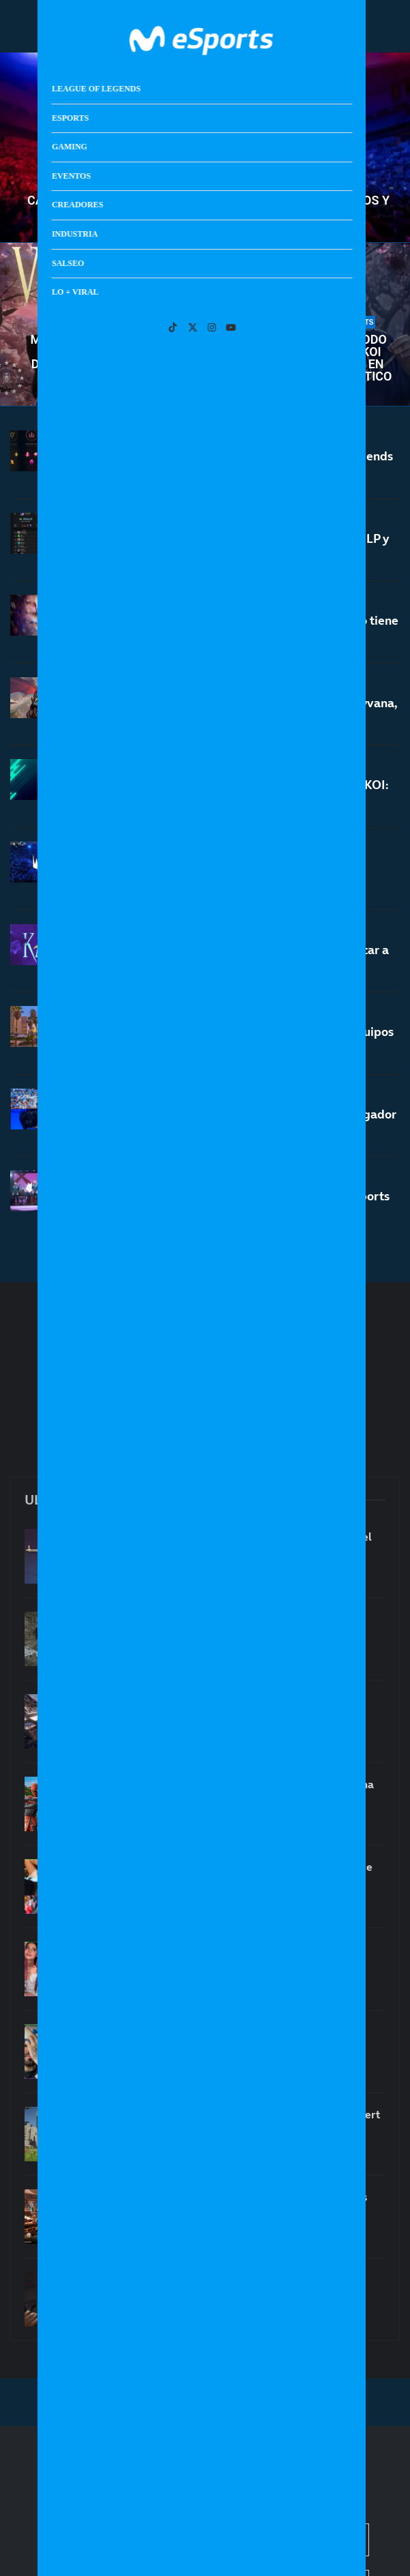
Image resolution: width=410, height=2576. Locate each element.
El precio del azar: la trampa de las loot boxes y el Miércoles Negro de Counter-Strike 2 (246, 1544)
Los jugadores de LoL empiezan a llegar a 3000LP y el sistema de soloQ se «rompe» (245, 546)
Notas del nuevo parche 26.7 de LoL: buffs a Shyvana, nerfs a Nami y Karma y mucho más (250, 713)
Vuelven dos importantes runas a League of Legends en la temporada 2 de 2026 (248, 464)
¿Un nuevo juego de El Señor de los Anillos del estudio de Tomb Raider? (234, 1709)
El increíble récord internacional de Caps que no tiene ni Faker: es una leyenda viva (250, 628)
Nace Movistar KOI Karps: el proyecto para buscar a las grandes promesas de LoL (246, 958)
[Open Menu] (355, 26)
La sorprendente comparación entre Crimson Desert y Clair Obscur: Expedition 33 (250, 2122)
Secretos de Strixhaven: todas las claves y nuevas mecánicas (243, 2204)
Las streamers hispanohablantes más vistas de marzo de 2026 (236, 1957)
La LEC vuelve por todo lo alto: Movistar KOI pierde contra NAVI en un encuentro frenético (312, 358)
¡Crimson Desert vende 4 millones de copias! (231, 1619)
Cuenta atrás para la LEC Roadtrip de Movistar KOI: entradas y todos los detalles (245, 793)
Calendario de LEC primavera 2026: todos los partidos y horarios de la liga (208, 206)
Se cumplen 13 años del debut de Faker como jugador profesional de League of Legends (249, 1122)
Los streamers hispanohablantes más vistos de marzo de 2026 (236, 2039)
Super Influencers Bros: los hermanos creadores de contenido (246, 1874)
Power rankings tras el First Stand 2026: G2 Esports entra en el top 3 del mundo (246, 1204)
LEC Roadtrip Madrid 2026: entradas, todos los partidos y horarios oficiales (233, 875)
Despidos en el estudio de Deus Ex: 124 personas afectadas (241, 2287)
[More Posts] (205, 1257)
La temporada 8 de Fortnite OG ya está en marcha (247, 1784)
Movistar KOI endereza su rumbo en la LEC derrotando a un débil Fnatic (105, 358)
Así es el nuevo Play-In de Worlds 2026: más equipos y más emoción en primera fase (248, 1039)
